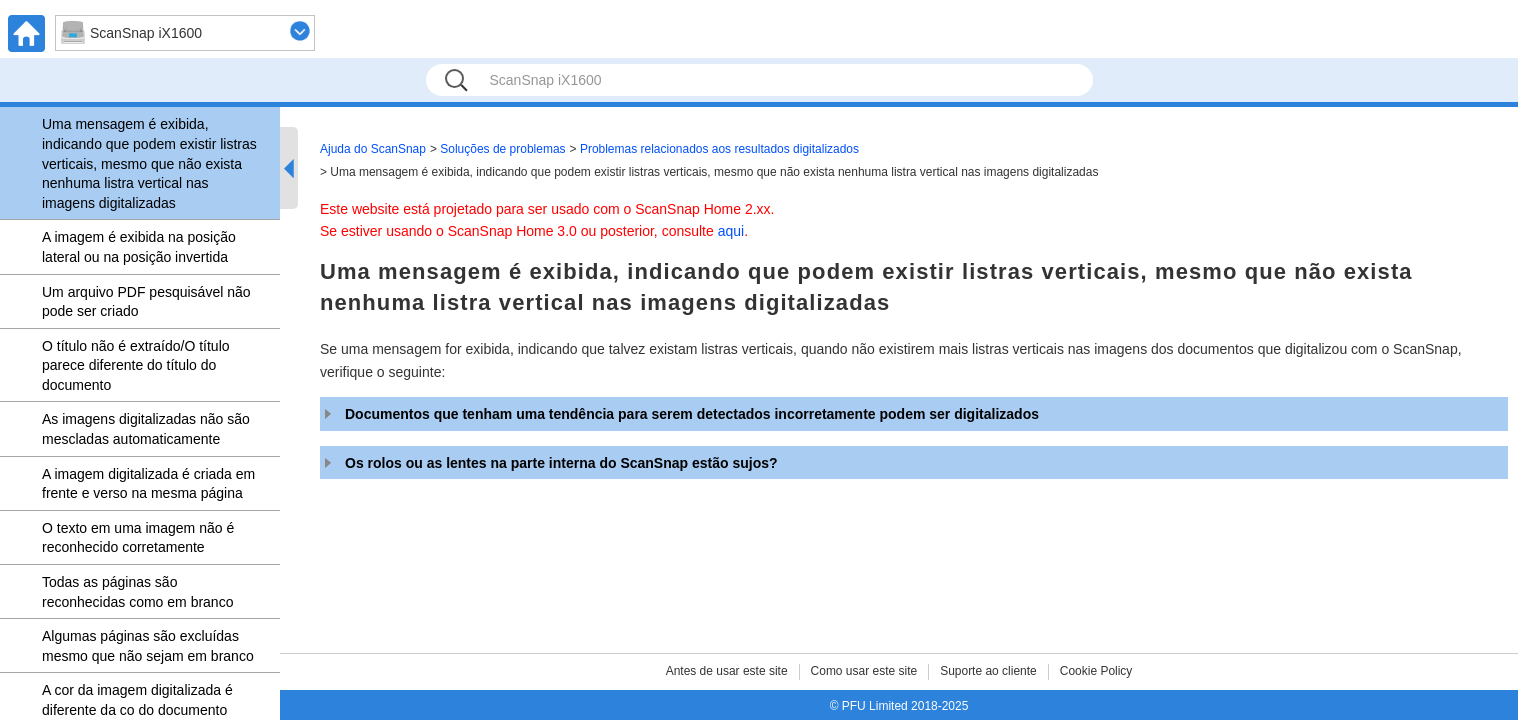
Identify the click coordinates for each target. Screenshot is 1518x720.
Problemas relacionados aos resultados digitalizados (719, 149)
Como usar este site (864, 671)
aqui (731, 231)
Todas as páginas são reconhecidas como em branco (137, 592)
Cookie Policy (1096, 671)
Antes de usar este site (727, 671)
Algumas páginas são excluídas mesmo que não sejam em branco (148, 646)
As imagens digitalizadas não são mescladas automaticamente (146, 429)
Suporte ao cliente (988, 671)
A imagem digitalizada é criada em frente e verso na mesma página (148, 484)
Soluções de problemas (502, 149)
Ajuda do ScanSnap (373, 149)
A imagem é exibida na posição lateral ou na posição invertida (139, 247)
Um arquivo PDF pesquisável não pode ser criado (146, 302)
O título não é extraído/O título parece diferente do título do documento (136, 365)
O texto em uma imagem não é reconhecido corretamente (138, 538)
